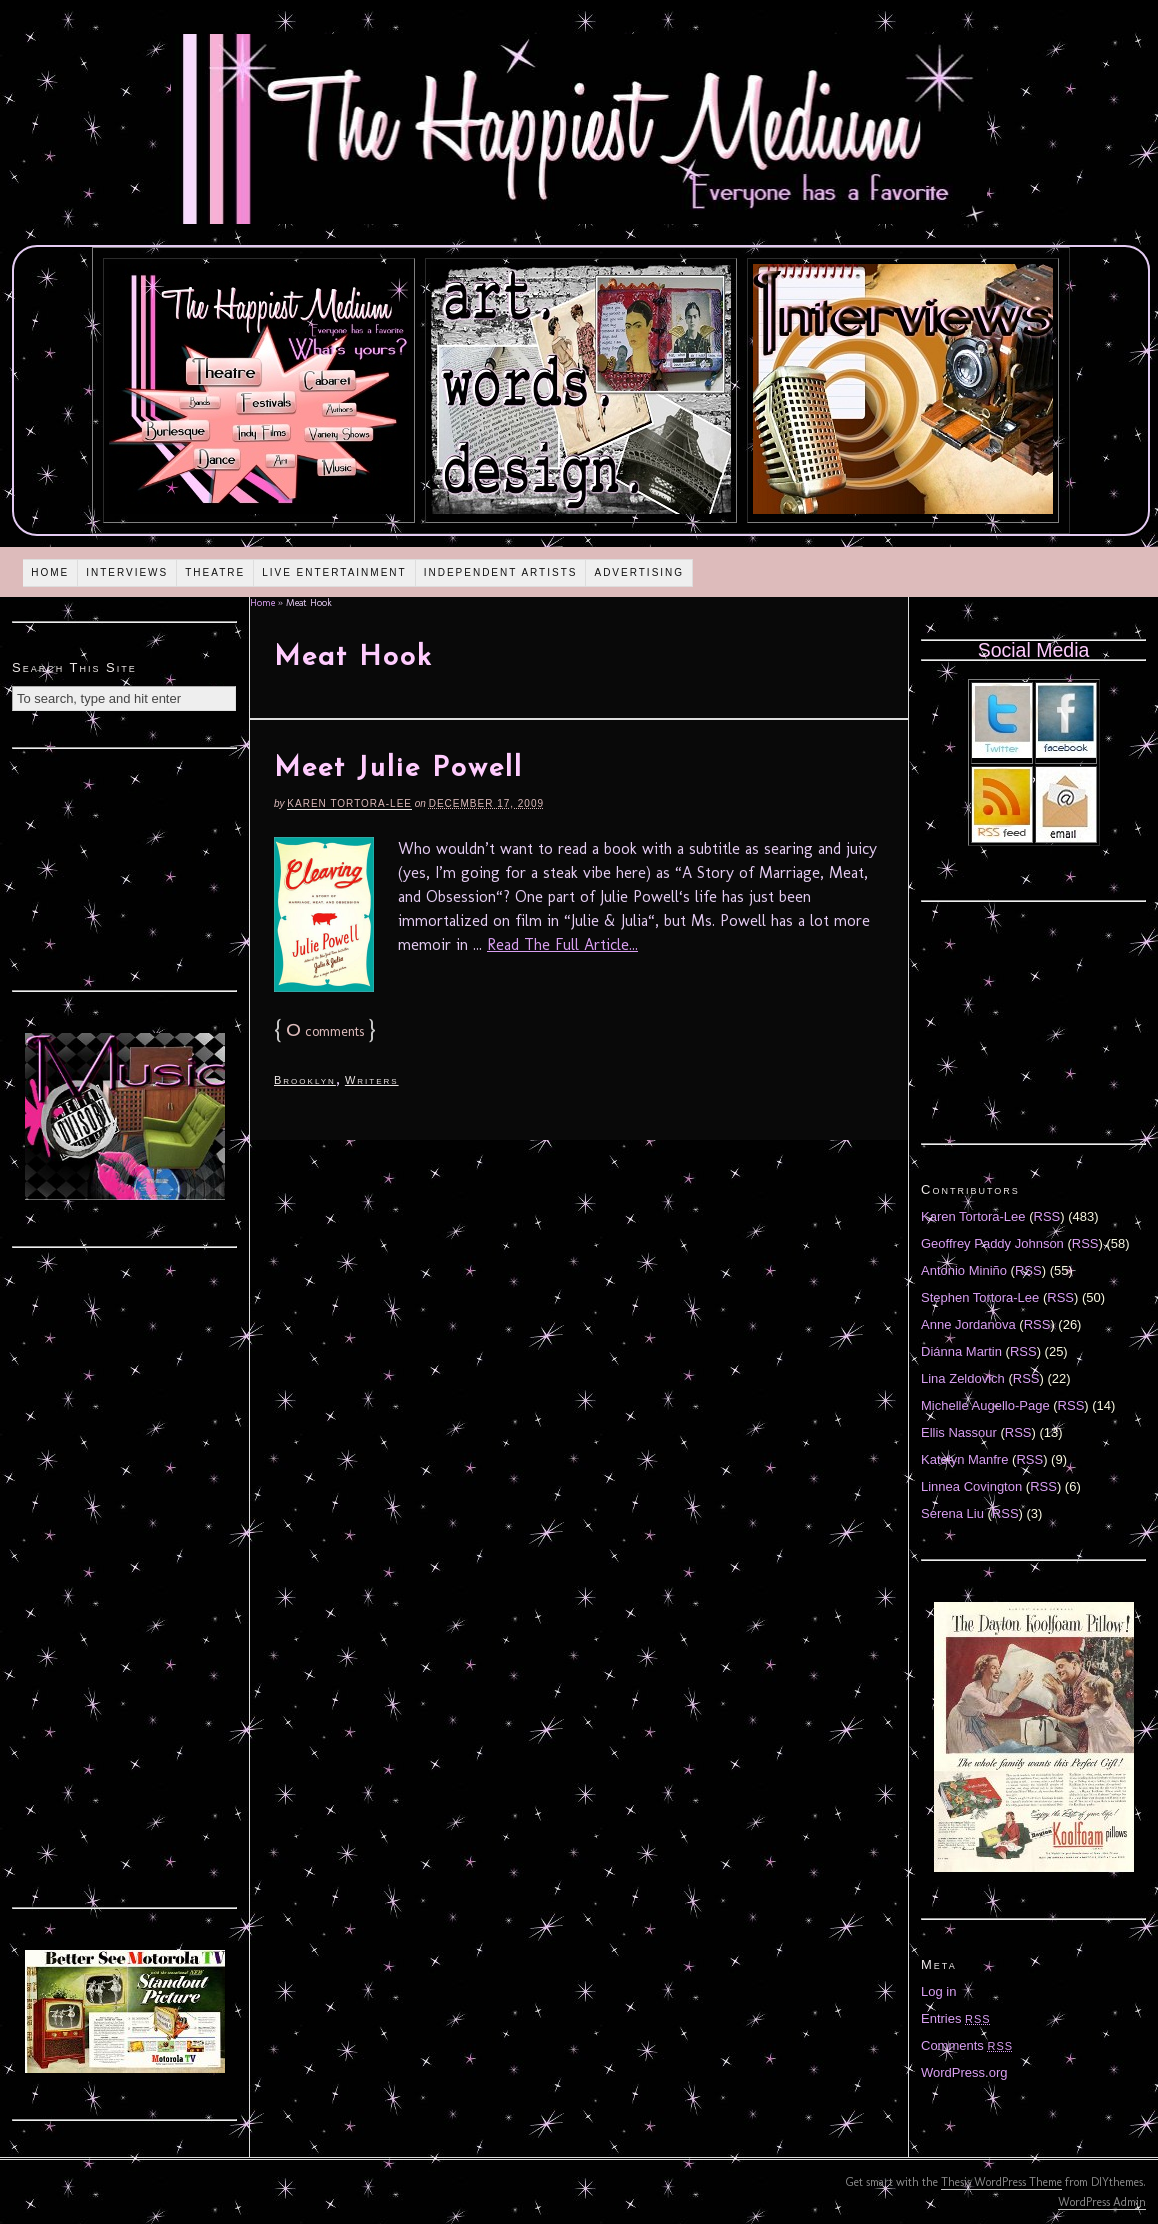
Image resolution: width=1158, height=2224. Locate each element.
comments (325, 1031)
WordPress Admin (1102, 2202)
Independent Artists (501, 572)
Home (50, 572)
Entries (956, 2018)
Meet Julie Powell (398, 769)
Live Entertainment (334, 572)
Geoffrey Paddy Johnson (992, 1243)
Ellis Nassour (959, 1432)
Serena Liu (952, 1513)
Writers (372, 1080)
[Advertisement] (125, 867)
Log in (938, 1991)
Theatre (215, 572)
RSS (1047, 1216)
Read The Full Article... (562, 944)
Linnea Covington (971, 1486)
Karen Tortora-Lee (349, 803)
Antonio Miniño (964, 1270)
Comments (967, 2045)
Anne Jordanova (968, 1324)
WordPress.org (964, 2072)
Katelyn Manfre (964, 1459)
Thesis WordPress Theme (1001, 2182)
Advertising (639, 572)
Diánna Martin (961, 1351)
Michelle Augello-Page (985, 1405)
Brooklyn (305, 1080)
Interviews (127, 572)
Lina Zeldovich (963, 1378)
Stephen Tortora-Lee (980, 1297)
